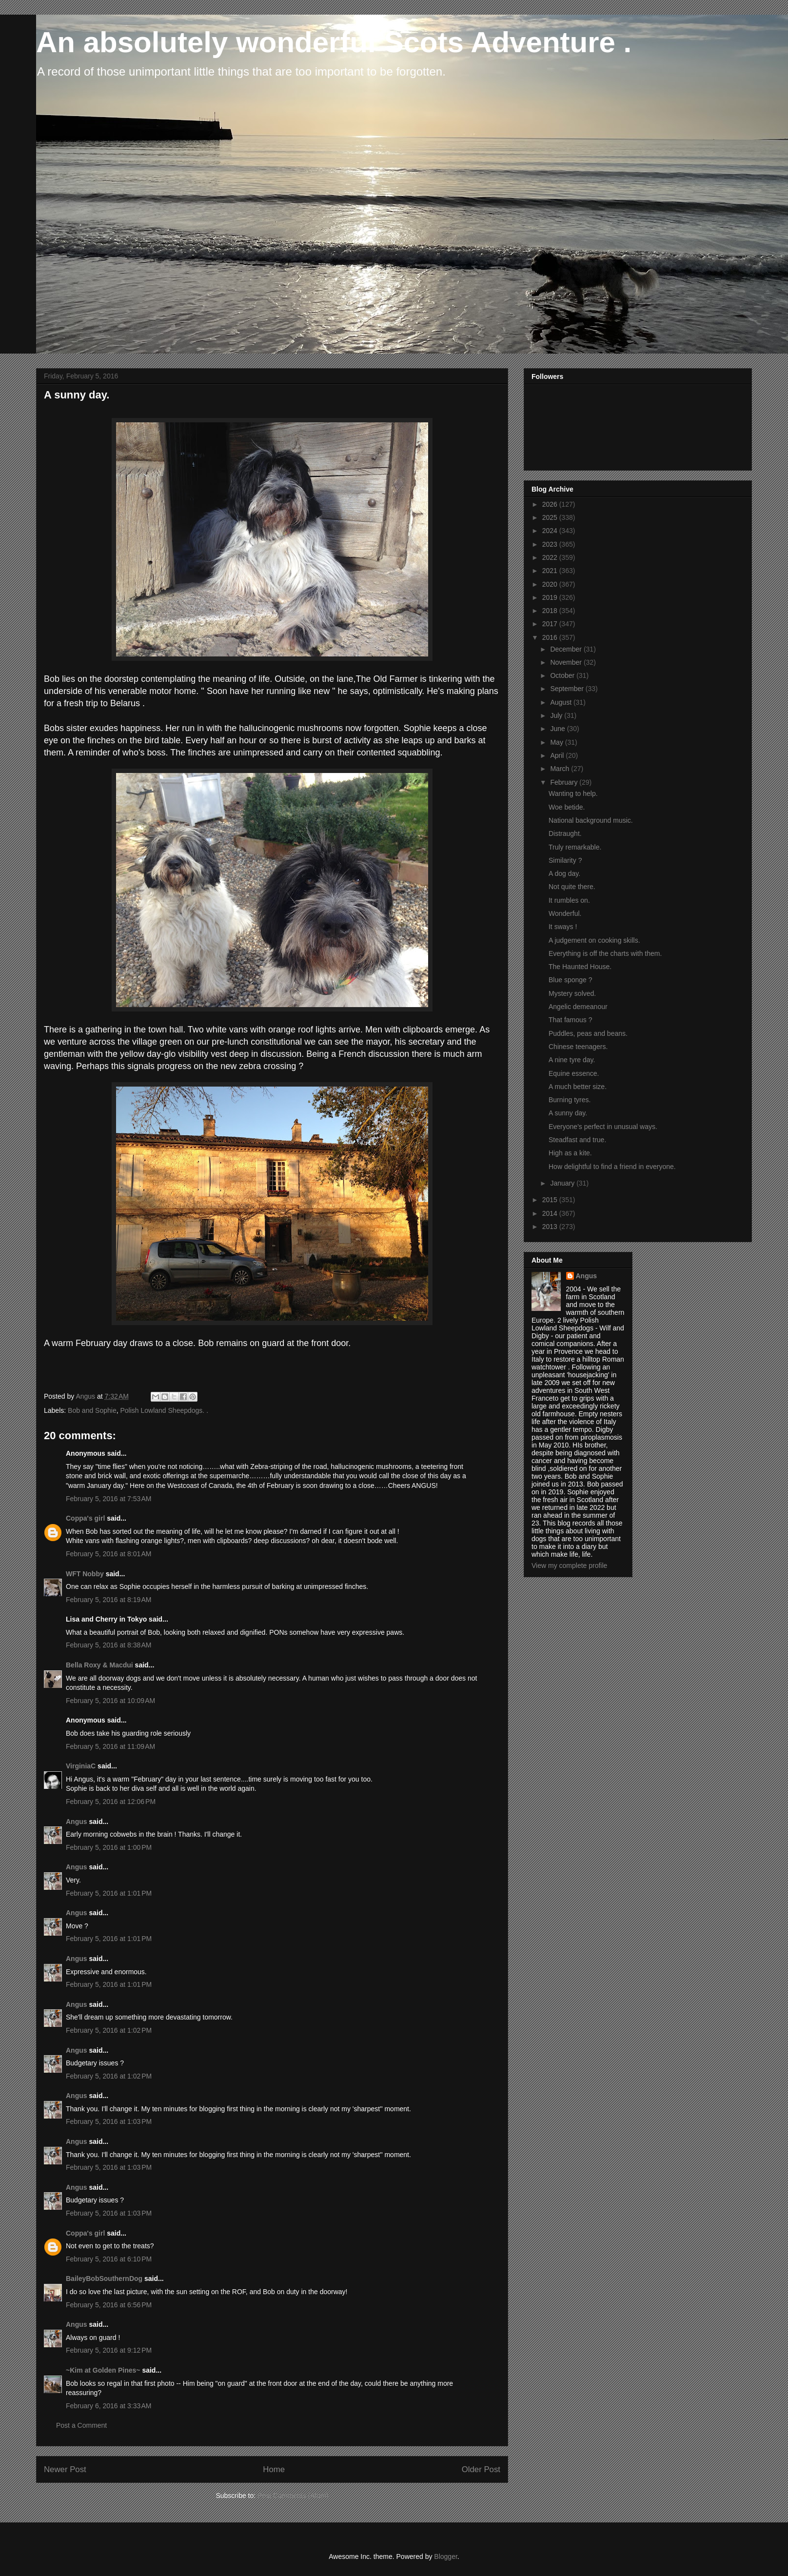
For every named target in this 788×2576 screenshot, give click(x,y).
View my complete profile (569, 1565)
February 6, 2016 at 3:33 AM (109, 2406)
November (566, 662)
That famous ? (570, 1020)
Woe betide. (567, 807)
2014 (550, 1213)
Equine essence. (574, 1073)
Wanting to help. (573, 793)
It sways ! (563, 927)
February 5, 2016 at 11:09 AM (110, 1746)
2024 (550, 531)
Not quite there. (572, 887)
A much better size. (578, 1086)
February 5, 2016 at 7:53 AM (109, 1499)
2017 (550, 624)
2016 (550, 637)
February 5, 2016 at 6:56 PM (109, 2305)
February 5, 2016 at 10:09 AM (110, 1700)
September (567, 689)
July (557, 715)
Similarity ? (565, 860)
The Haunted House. (580, 967)
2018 (550, 610)
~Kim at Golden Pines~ (103, 2370)
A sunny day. (568, 1113)
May (557, 742)
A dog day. (564, 873)
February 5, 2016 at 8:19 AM (109, 1600)
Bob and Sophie (92, 1410)
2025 (550, 517)
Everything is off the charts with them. (605, 953)
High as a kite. (570, 1153)
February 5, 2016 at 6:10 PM (109, 2259)
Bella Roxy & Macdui (99, 1665)
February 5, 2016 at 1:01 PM (109, 1893)
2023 (550, 544)
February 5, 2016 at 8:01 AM (109, 1554)
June (558, 729)
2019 (550, 597)
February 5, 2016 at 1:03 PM (109, 2121)
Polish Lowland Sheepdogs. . (164, 1410)
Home (274, 2469)
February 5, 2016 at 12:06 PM (111, 1801)
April (558, 755)
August (561, 702)
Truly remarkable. (575, 847)
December (566, 649)
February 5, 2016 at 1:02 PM (109, 2030)
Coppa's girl (85, 1518)
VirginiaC (81, 1766)
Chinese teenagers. (578, 1046)
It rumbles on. (569, 900)
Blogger (445, 2556)
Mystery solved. (572, 993)
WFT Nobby (85, 1574)
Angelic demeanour (578, 1007)
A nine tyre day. (572, 1060)
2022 (550, 557)
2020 (550, 584)
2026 (550, 504)
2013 (550, 1226)
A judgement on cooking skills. (594, 940)
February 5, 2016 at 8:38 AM (109, 1645)
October (563, 675)
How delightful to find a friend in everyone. (612, 1166)
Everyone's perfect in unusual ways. (603, 1126)
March (560, 769)
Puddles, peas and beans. (588, 1033)
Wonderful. (565, 913)
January (563, 1183)
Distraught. (565, 833)
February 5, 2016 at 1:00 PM (109, 1847)
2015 (550, 1200)
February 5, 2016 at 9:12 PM (109, 2350)
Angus (76, 1821)
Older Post (481, 2469)
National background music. (591, 820)
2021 (550, 571)
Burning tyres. (570, 1100)
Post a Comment (81, 2425)
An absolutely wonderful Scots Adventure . (333, 42)
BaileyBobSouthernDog (104, 2278)
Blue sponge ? (570, 980)
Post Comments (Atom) (292, 2495)
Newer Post (65, 2469)
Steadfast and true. (577, 1140)
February (564, 782)
